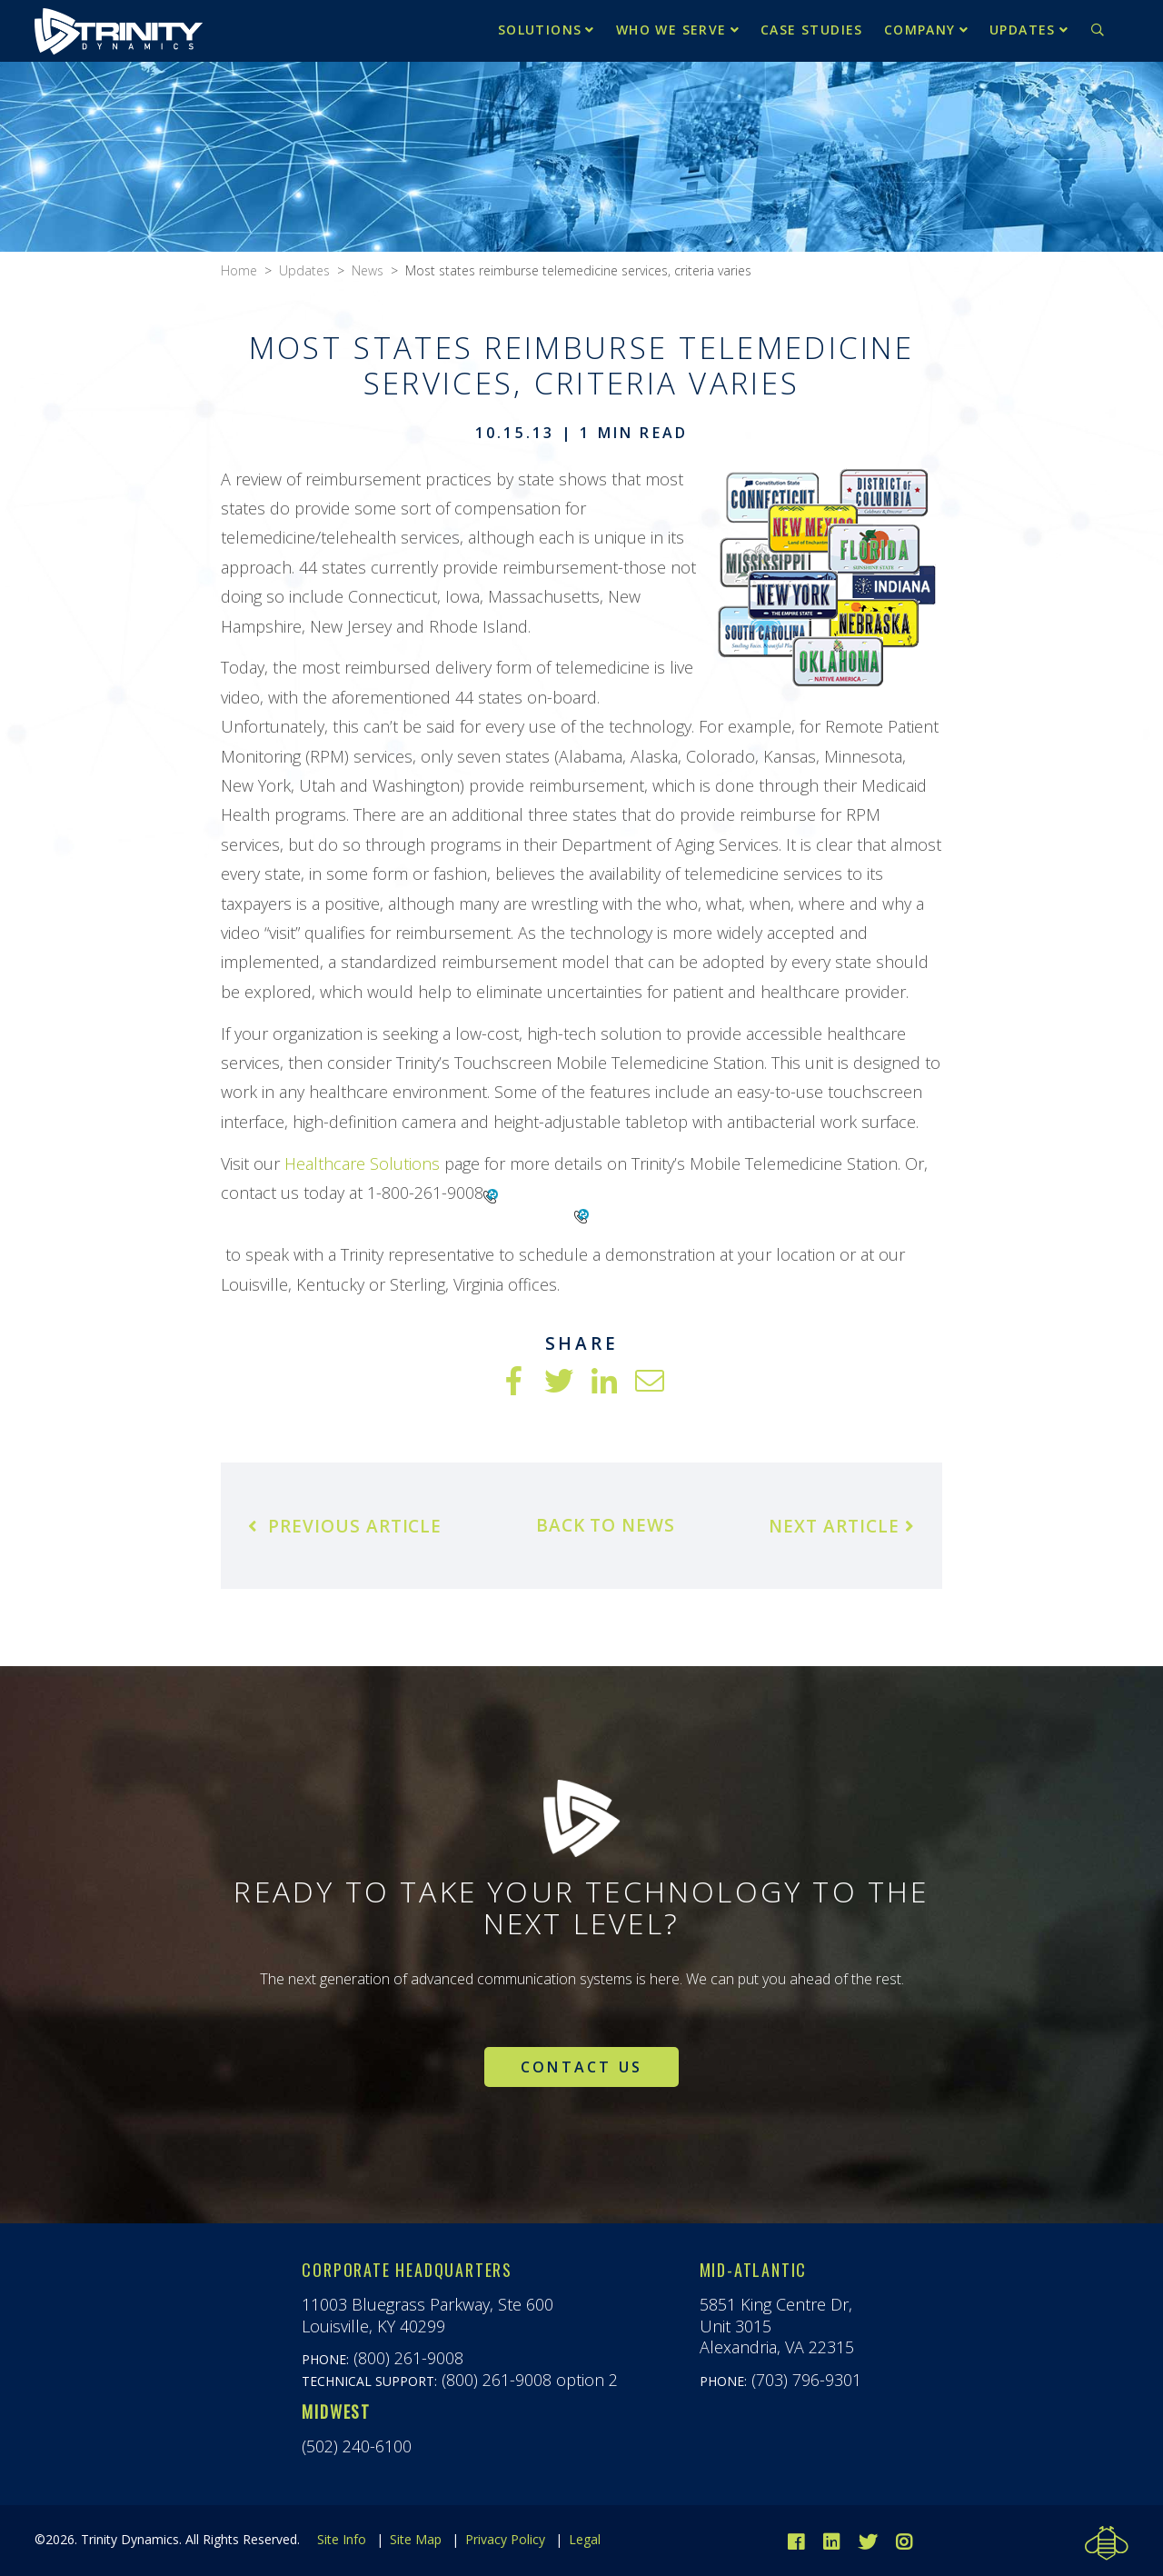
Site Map (416, 2539)
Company (920, 29)
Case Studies (811, 29)
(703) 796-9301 (806, 2380)
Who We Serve (671, 29)
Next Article (841, 1526)
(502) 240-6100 (357, 2446)
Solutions (540, 29)
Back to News (605, 1525)
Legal (585, 2539)
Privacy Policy (505, 2539)
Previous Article (345, 1526)
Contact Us (581, 2067)
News (367, 270)
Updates (1022, 29)
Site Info (341, 2539)
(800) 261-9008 (408, 2358)
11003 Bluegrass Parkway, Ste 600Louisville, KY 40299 (427, 2314)
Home (239, 270)
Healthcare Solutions (362, 1163)
